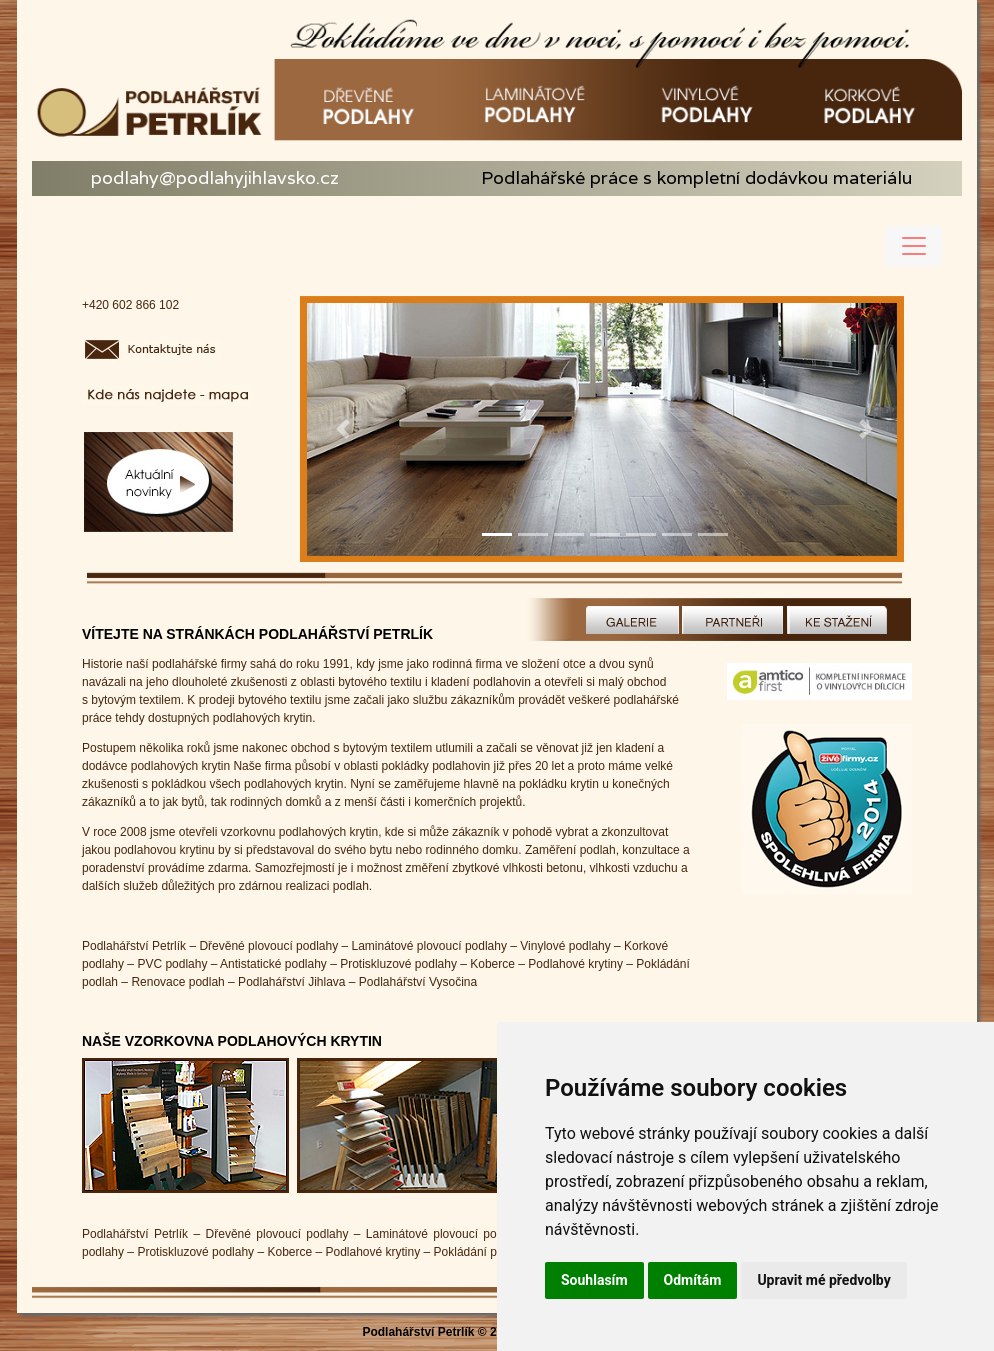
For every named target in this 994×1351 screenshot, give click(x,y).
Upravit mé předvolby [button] (823, 1280)
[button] (343, 429)
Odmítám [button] (693, 1280)
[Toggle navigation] (914, 246)
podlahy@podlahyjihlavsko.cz (215, 177)
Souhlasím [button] (594, 1280)
